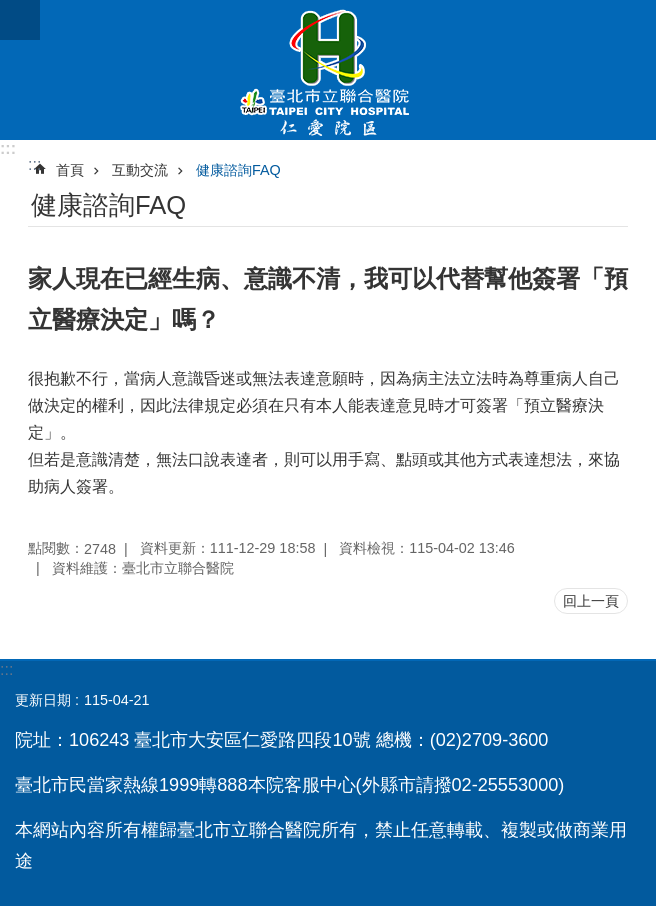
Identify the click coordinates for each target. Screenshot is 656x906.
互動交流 (140, 170)
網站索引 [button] (20, 20)
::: (8, 148)
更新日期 (43, 700)
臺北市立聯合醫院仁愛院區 (328, 70)
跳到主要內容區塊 (10, 10)
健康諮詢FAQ (238, 170)
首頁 (70, 170)
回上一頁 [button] (591, 601)
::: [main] (34, 164)
